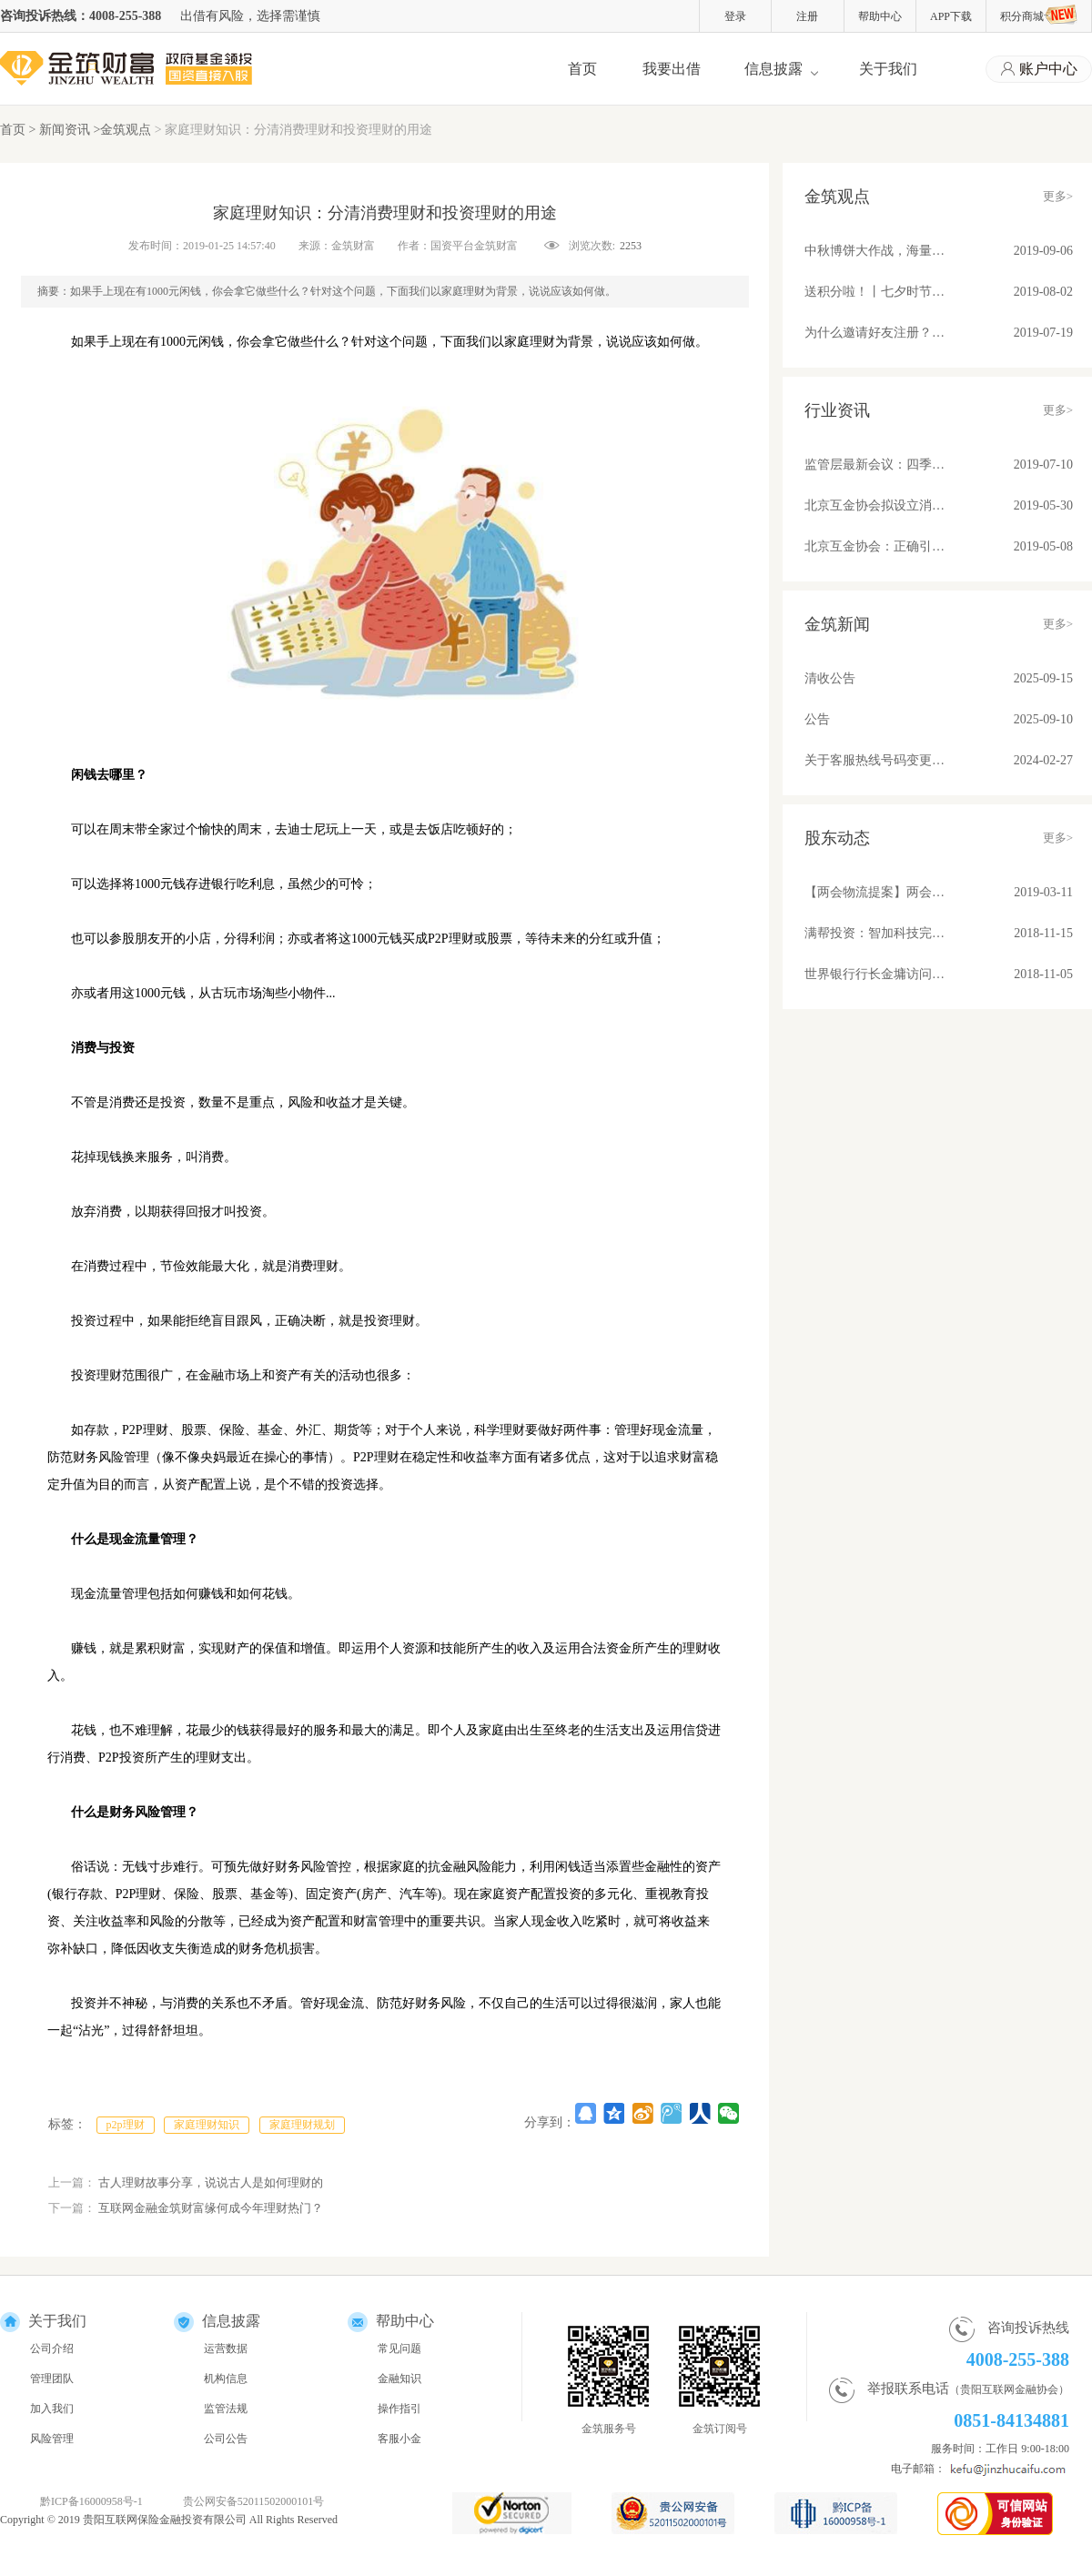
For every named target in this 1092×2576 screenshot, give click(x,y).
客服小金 (399, 2438)
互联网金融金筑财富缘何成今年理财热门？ (210, 2208)
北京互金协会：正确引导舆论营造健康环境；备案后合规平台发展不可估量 (875, 546)
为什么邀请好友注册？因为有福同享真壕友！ (875, 332)
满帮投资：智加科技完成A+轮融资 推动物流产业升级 (875, 933)
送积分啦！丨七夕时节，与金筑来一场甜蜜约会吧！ (875, 291)
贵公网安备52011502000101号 (254, 2501)
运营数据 (226, 2348)
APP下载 (951, 16)
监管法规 (226, 2408)
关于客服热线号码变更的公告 (875, 760)
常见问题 (399, 2348)
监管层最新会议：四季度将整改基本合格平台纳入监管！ (875, 464)
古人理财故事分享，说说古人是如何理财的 (210, 2182)
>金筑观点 (122, 129)
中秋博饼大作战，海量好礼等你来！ (875, 251)
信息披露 (773, 68)
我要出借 (671, 68)
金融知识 (399, 2378)
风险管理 (52, 2438)
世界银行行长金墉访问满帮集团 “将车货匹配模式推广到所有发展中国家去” (875, 974)
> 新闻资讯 (61, 129)
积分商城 (1038, 15)
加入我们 (52, 2408)
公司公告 (226, 2438)
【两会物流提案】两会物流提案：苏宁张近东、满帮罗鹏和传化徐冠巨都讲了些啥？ (875, 892)
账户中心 (1039, 69)
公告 (817, 719)
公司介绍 (52, 2348)
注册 (807, 16)
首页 (582, 68)
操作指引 (399, 2408)
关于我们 (888, 68)
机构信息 (226, 2378)
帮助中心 (880, 16)
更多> (1058, 196)
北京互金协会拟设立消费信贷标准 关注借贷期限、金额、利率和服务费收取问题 (875, 505)
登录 (735, 16)
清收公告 (829, 678)
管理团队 (52, 2378)
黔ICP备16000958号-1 (91, 2501)
